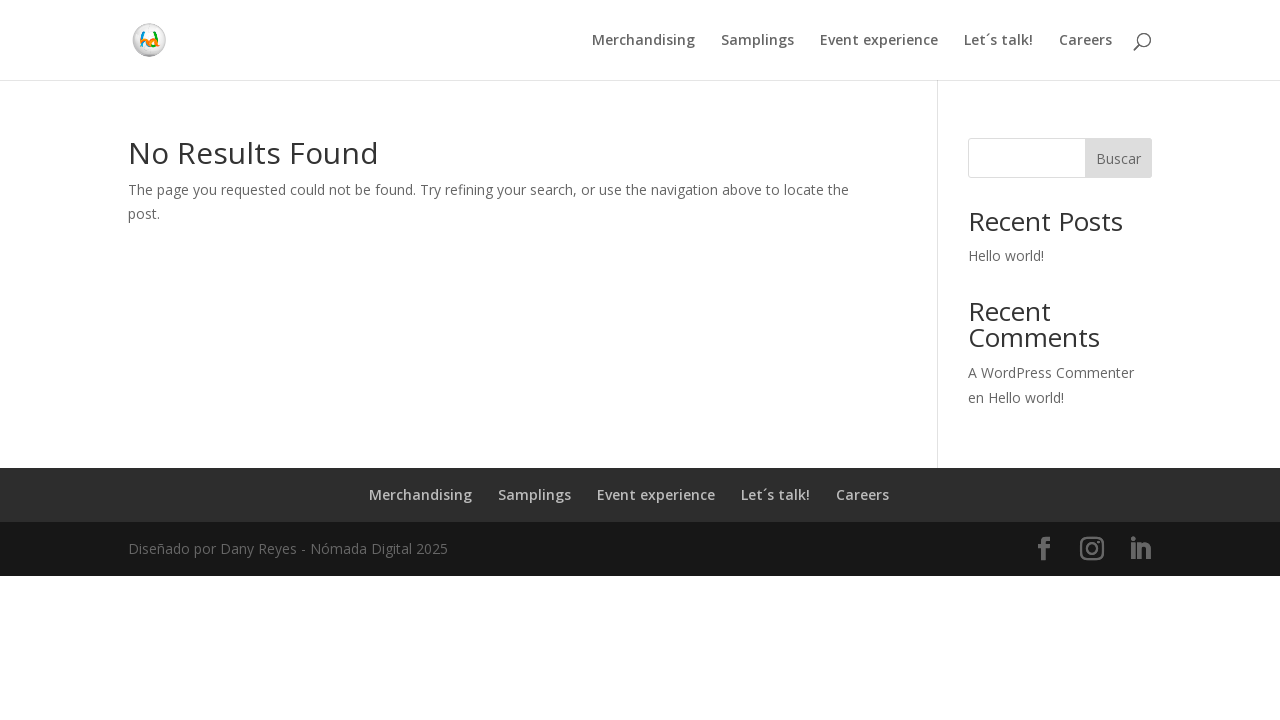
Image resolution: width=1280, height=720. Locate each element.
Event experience (879, 41)
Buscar (1118, 158)
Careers (1085, 41)
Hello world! (1006, 255)
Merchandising (643, 41)
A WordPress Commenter (1051, 372)
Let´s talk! (998, 41)
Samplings (757, 41)
